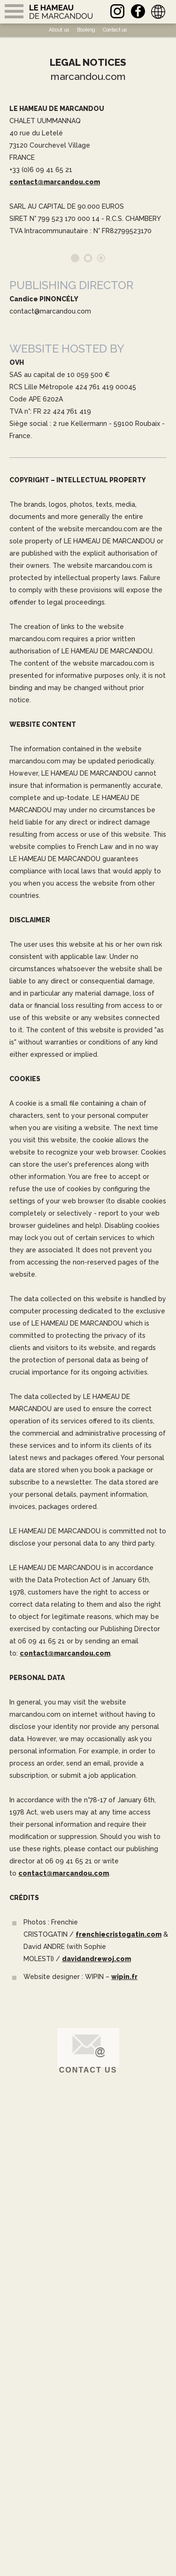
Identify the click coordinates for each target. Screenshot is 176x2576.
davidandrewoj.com (96, 1959)
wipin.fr (124, 1976)
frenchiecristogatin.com (118, 1934)
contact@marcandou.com (54, 182)
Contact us (88, 2070)
